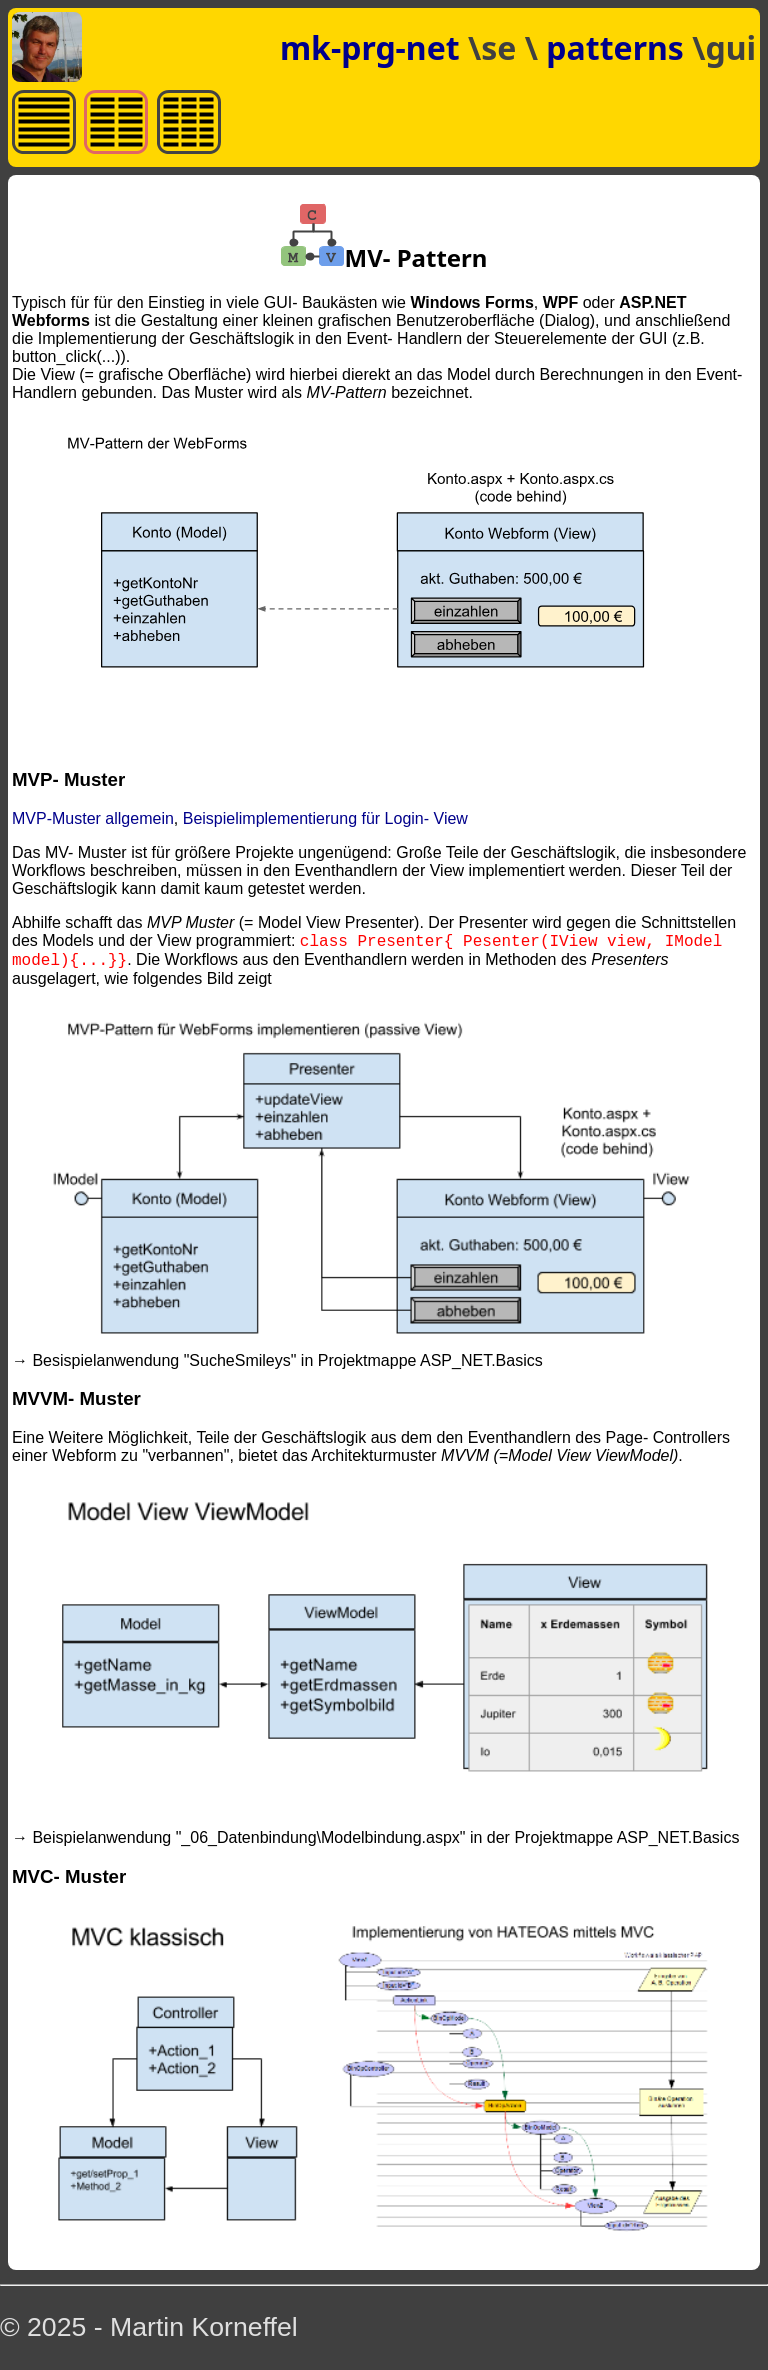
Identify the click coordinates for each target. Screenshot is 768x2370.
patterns (619, 47)
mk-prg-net (370, 47)
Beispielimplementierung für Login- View (325, 818)
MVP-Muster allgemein (93, 818)
